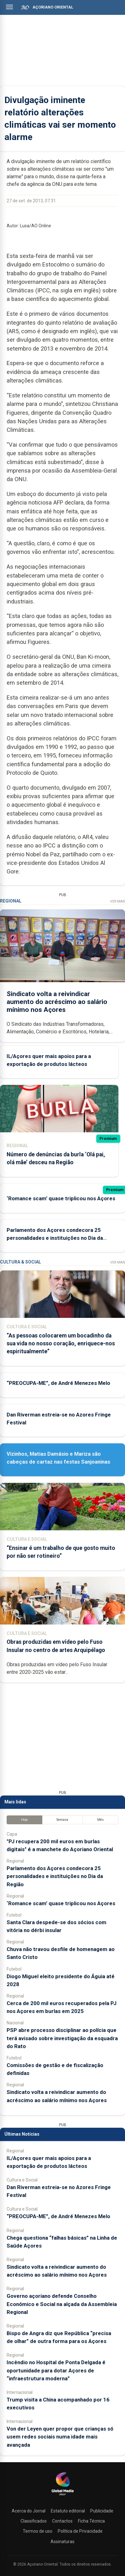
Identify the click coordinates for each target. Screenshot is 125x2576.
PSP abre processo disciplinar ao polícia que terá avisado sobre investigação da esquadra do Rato (62, 2038)
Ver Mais (117, 901)
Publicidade (101, 2510)
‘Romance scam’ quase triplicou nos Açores (61, 1198)
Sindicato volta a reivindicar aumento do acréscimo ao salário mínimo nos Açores (57, 1001)
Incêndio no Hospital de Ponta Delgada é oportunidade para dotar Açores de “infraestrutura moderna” (56, 2370)
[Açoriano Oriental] (62, 2496)
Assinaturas (62, 2541)
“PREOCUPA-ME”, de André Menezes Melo (58, 1383)
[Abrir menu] (9, 7)
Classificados (34, 2521)
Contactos (62, 2521)
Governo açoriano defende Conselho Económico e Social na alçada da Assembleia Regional (62, 2304)
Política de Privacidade (80, 2531)
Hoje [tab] (24, 1820)
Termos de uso (37, 2531)
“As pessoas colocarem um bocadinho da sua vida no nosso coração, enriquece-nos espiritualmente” (61, 1343)
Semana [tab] (62, 1820)
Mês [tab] (100, 1820)
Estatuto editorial (68, 2510)
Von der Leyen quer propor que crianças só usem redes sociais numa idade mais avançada (60, 2437)
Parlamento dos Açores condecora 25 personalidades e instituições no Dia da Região (55, 1238)
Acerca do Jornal (28, 2510)
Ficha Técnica (91, 2521)
